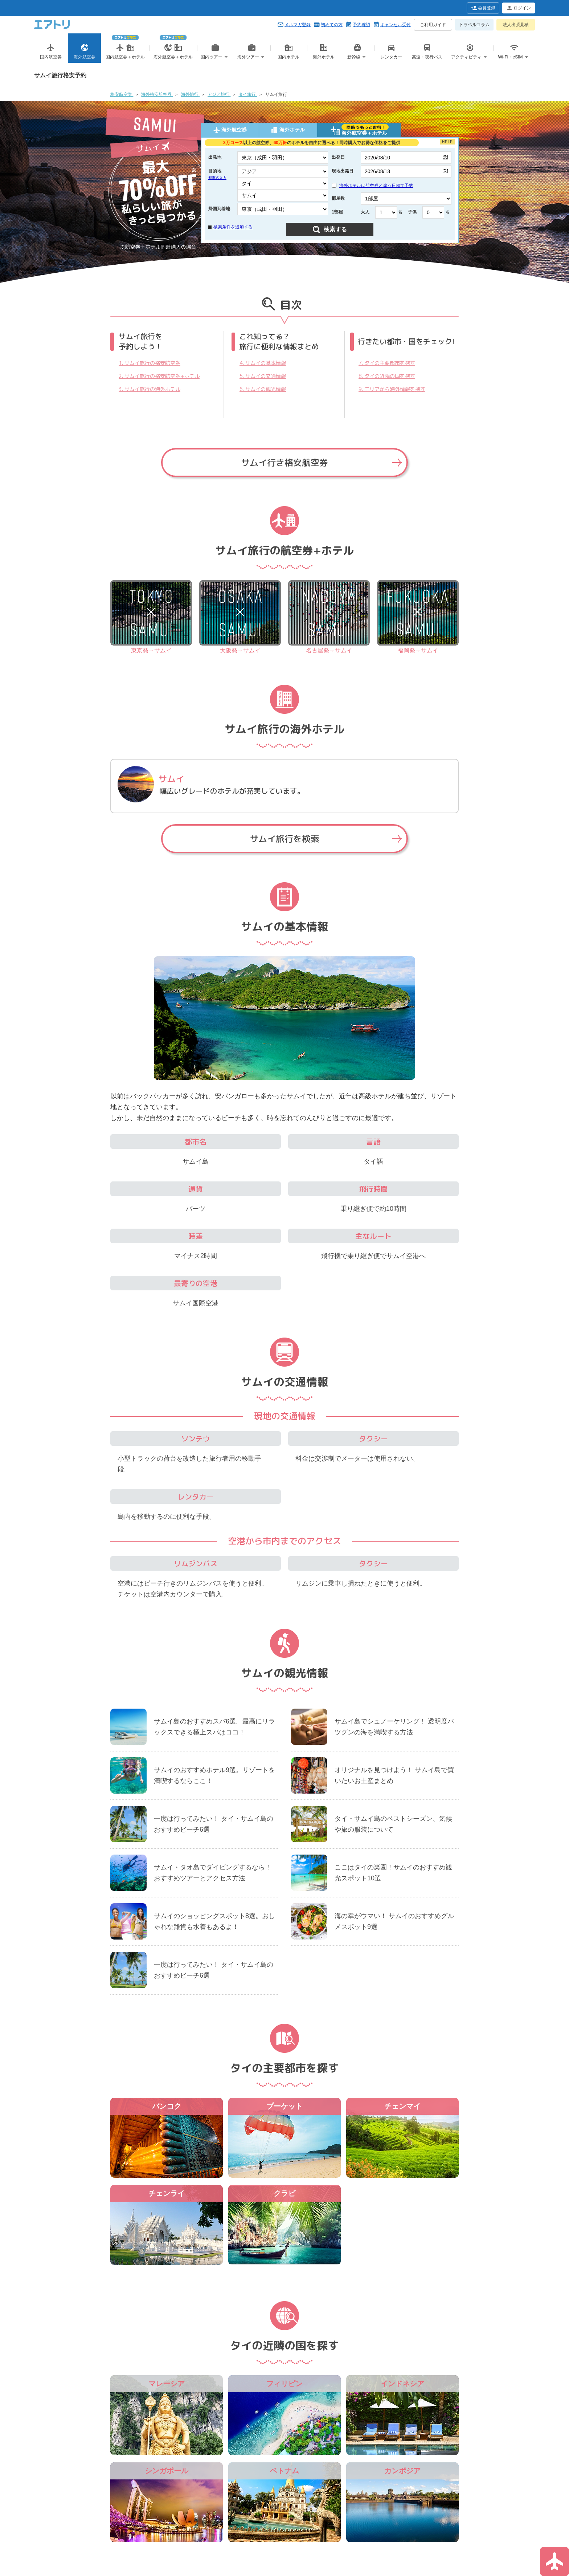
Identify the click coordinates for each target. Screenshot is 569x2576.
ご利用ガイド (433, 24)
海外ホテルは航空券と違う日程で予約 (372, 185)
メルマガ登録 (297, 24)
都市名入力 (217, 178)
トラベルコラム (474, 24)
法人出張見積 (516, 24)
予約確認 (361, 24)
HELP (447, 142)
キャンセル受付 (395, 24)
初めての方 (332, 24)
